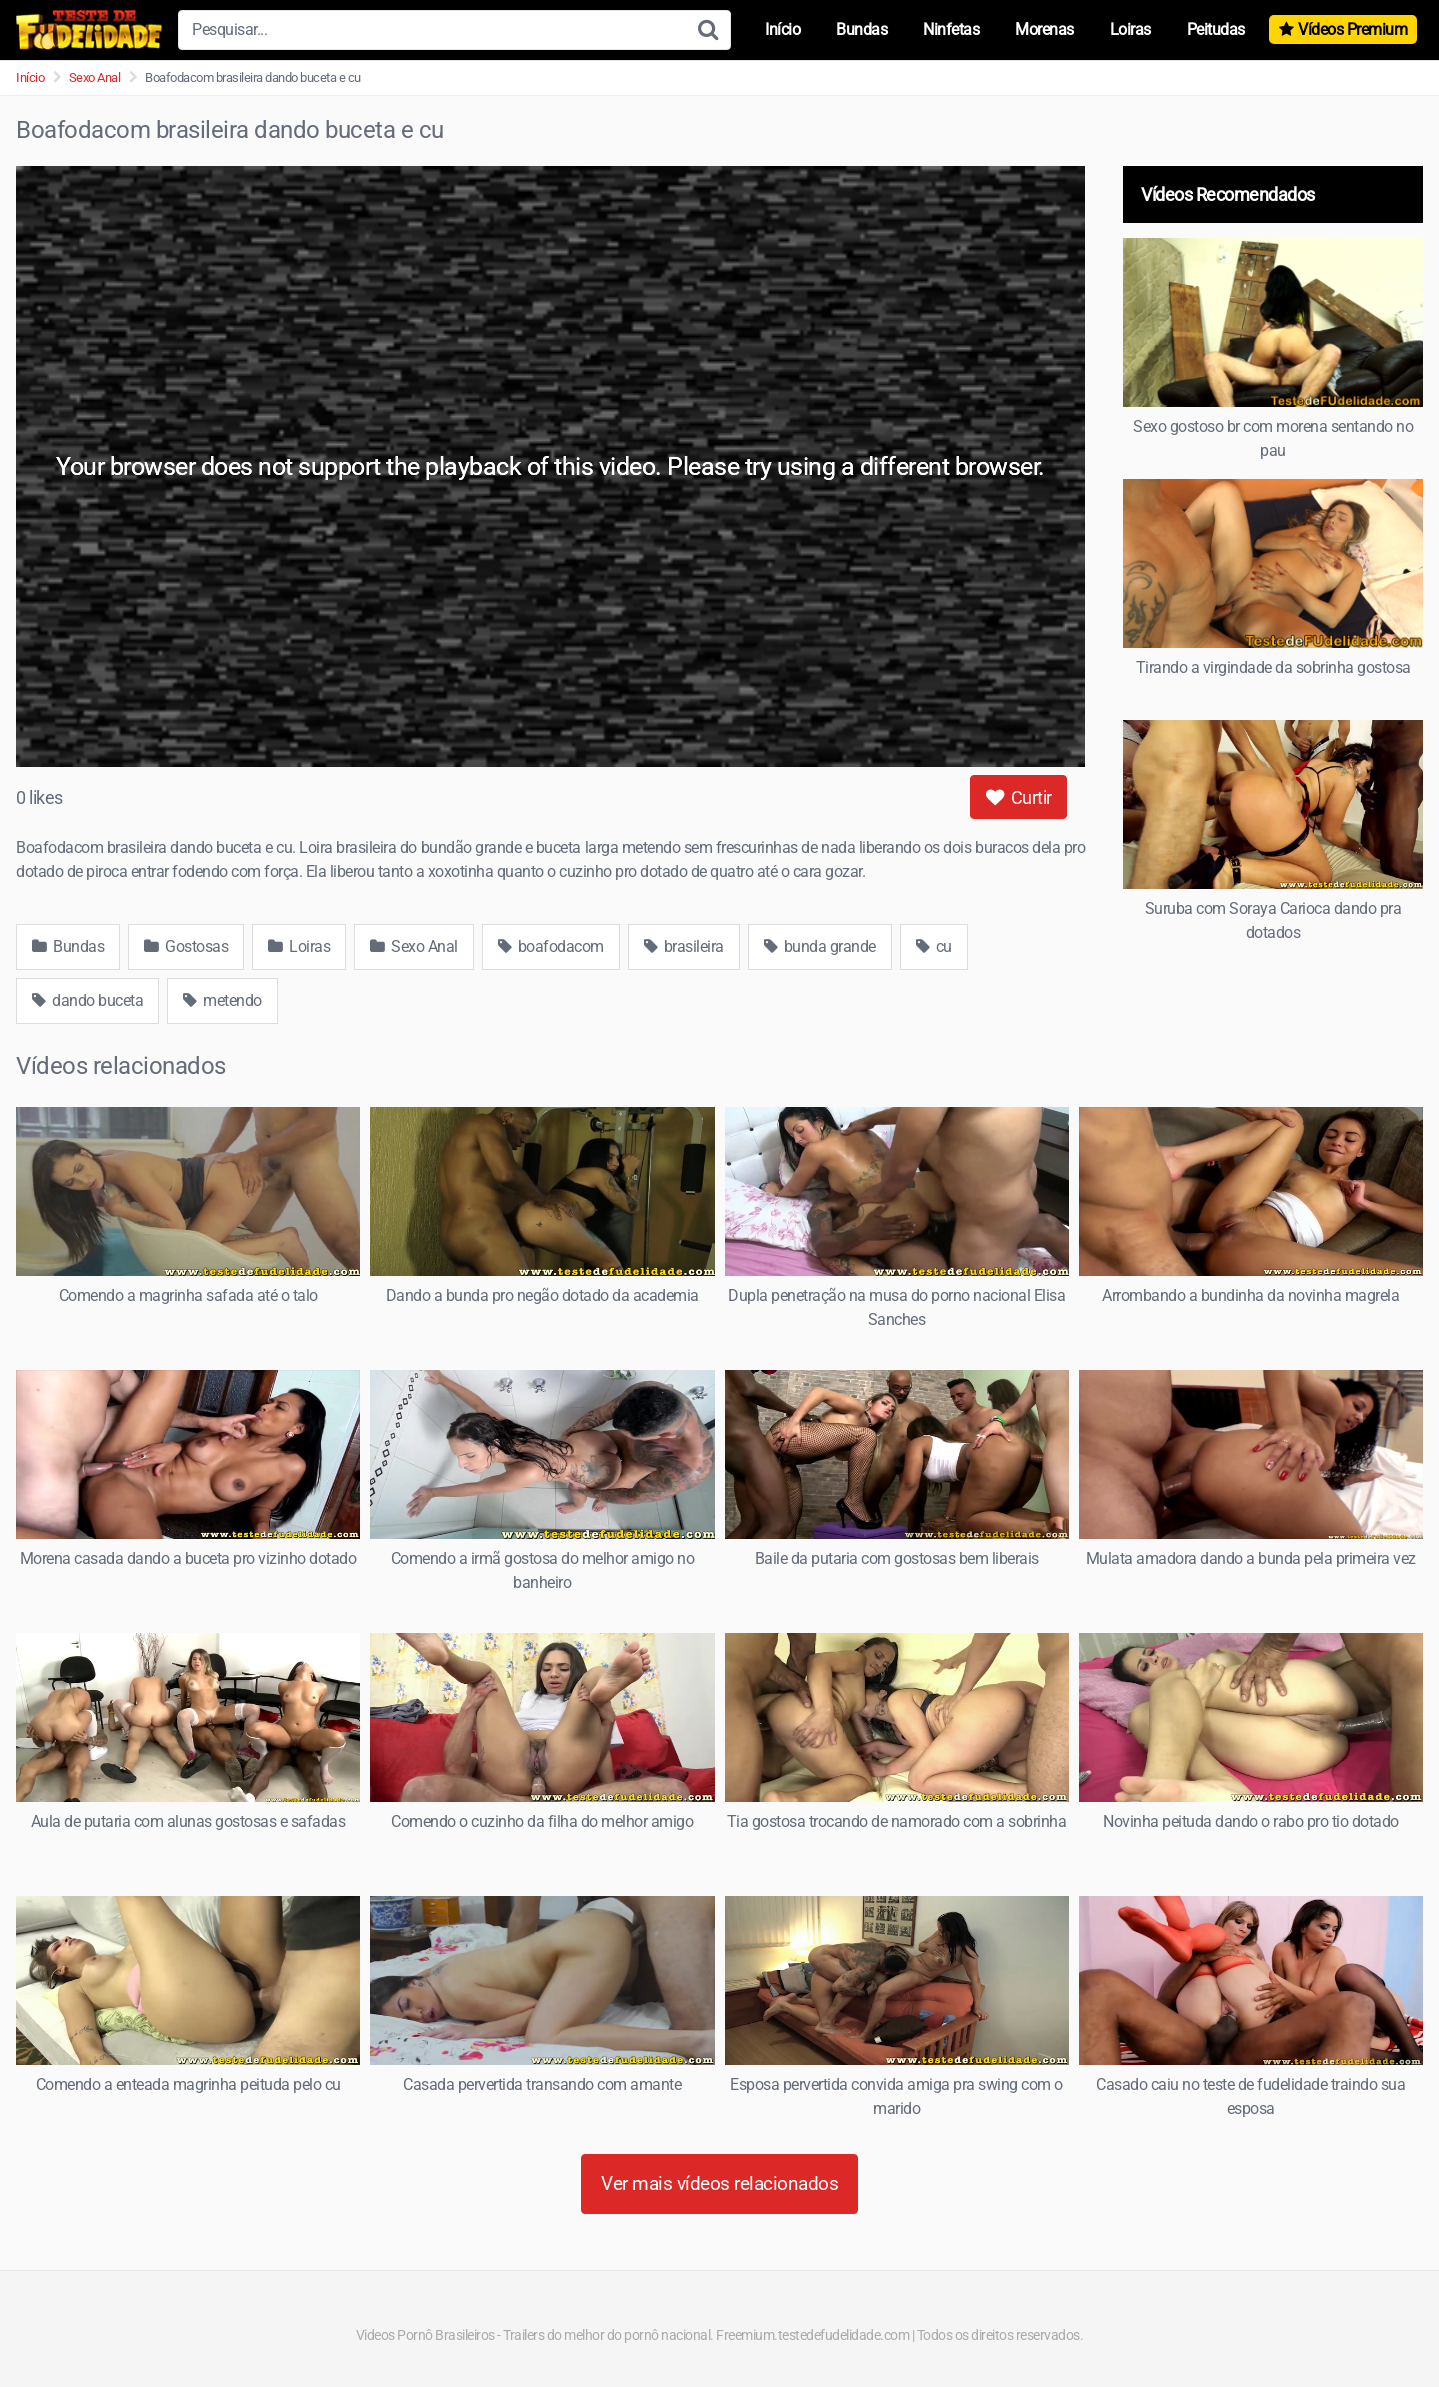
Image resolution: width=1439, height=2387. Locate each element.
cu (934, 946)
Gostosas (186, 946)
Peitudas (1216, 29)
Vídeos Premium (1352, 29)
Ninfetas (951, 29)
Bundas (861, 29)
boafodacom (551, 946)
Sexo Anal (95, 77)
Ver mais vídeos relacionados (719, 2183)
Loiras (1130, 29)
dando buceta (87, 1000)
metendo (222, 1000)
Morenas (1044, 29)
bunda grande (820, 946)
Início (782, 29)
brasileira (684, 946)
